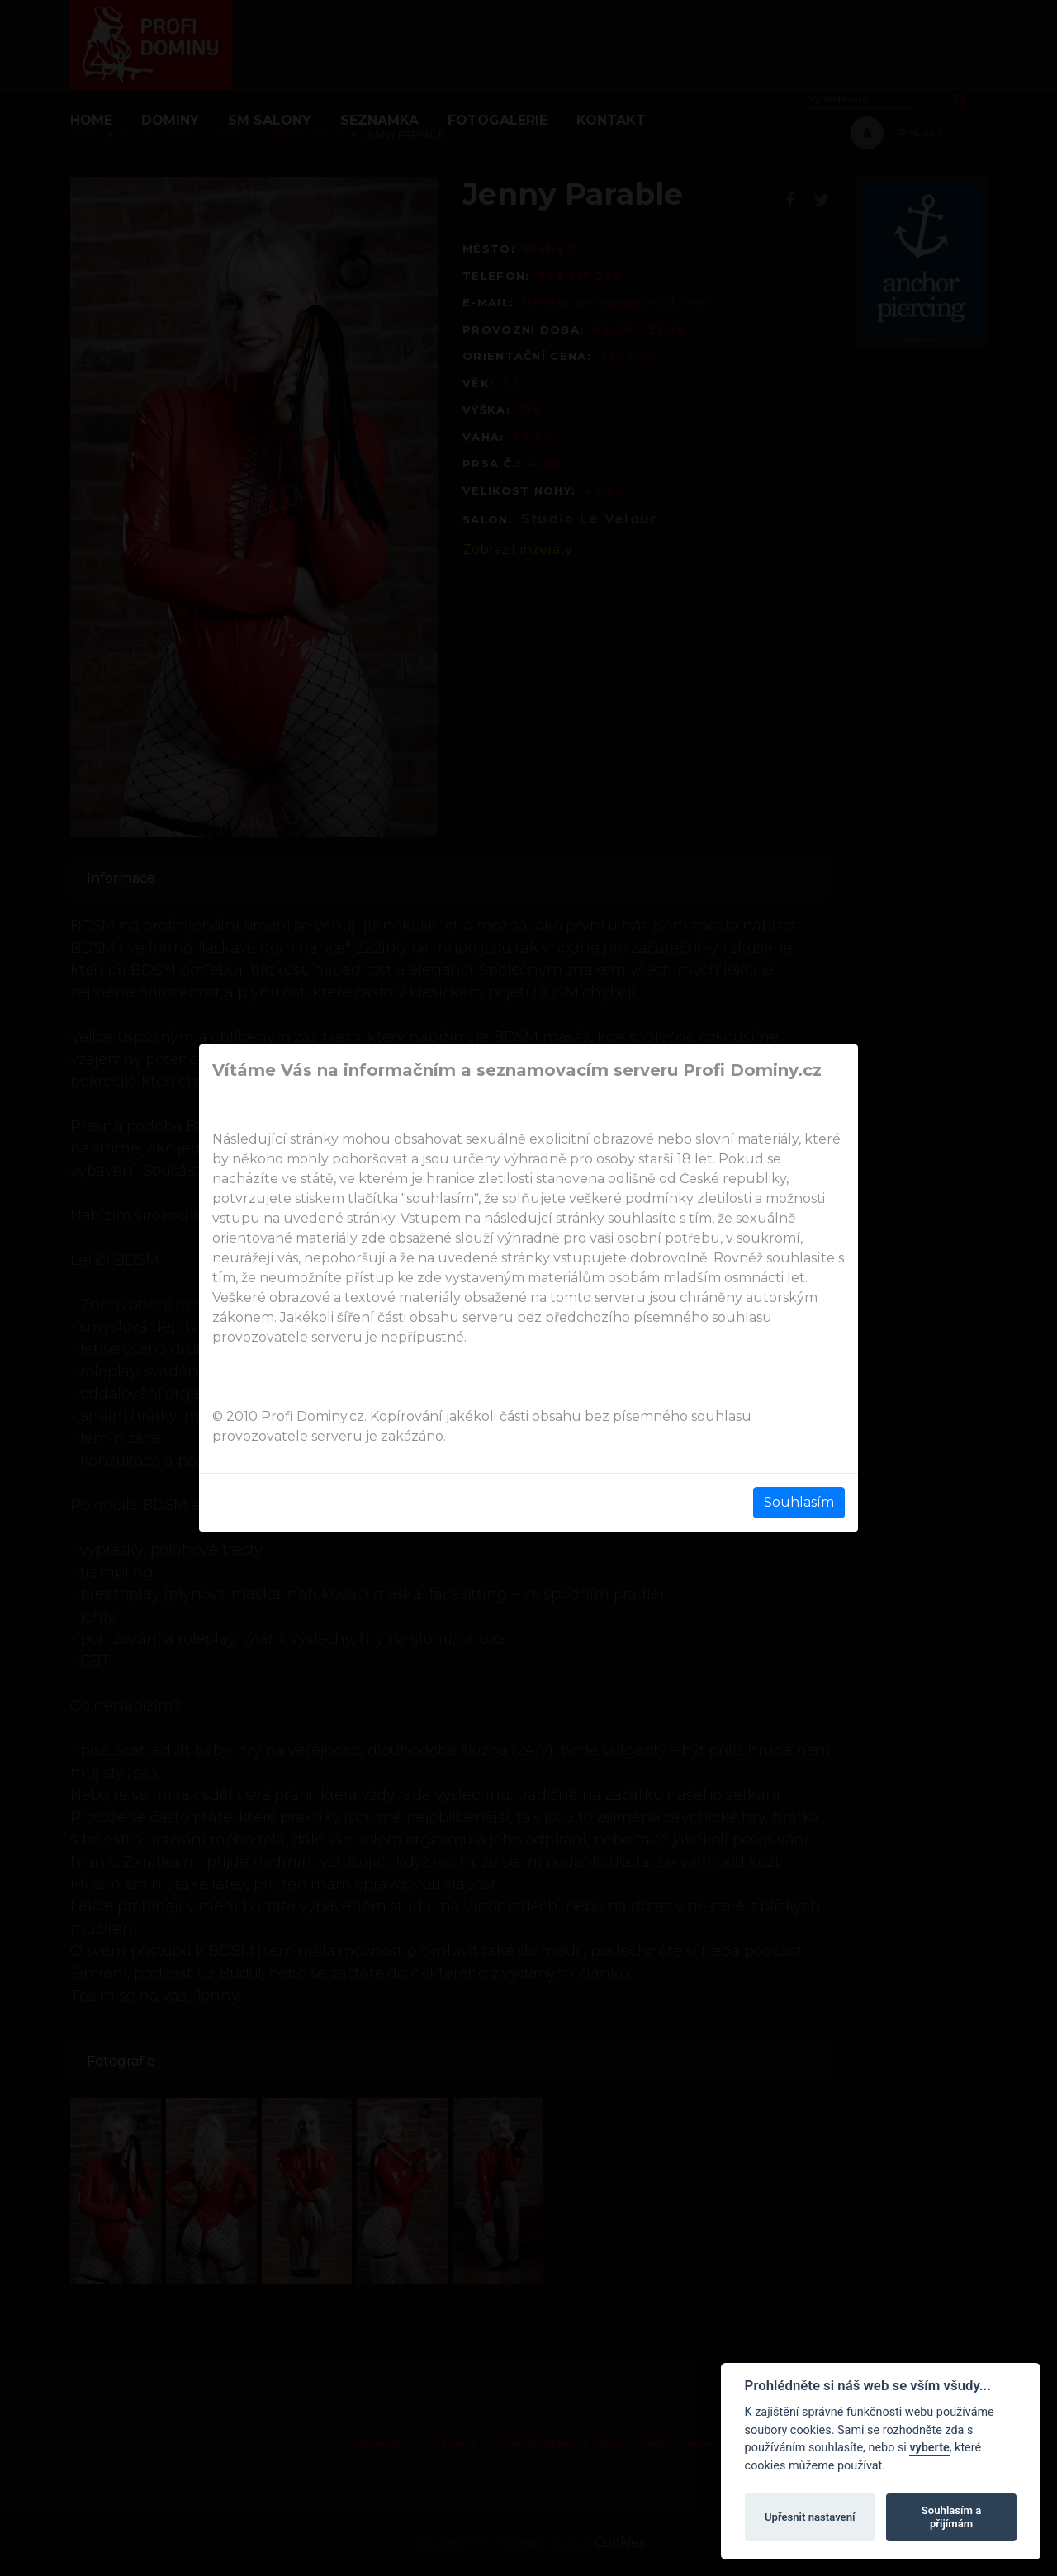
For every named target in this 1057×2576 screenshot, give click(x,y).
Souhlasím (799, 1502)
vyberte (929, 2448)
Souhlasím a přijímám (951, 2517)
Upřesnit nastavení (810, 2517)
